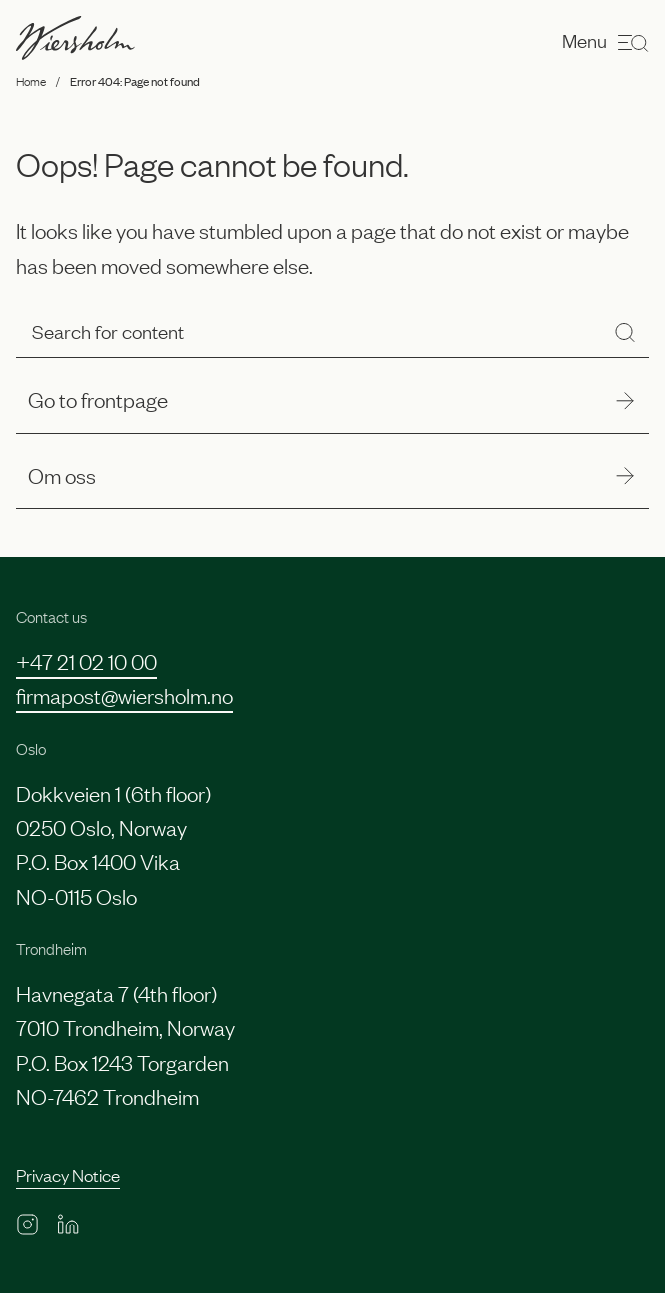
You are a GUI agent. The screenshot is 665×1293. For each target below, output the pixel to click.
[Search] (625, 332)
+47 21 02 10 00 (86, 660)
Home (31, 81)
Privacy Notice (68, 1174)
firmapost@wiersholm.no (124, 694)
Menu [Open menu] (605, 42)
